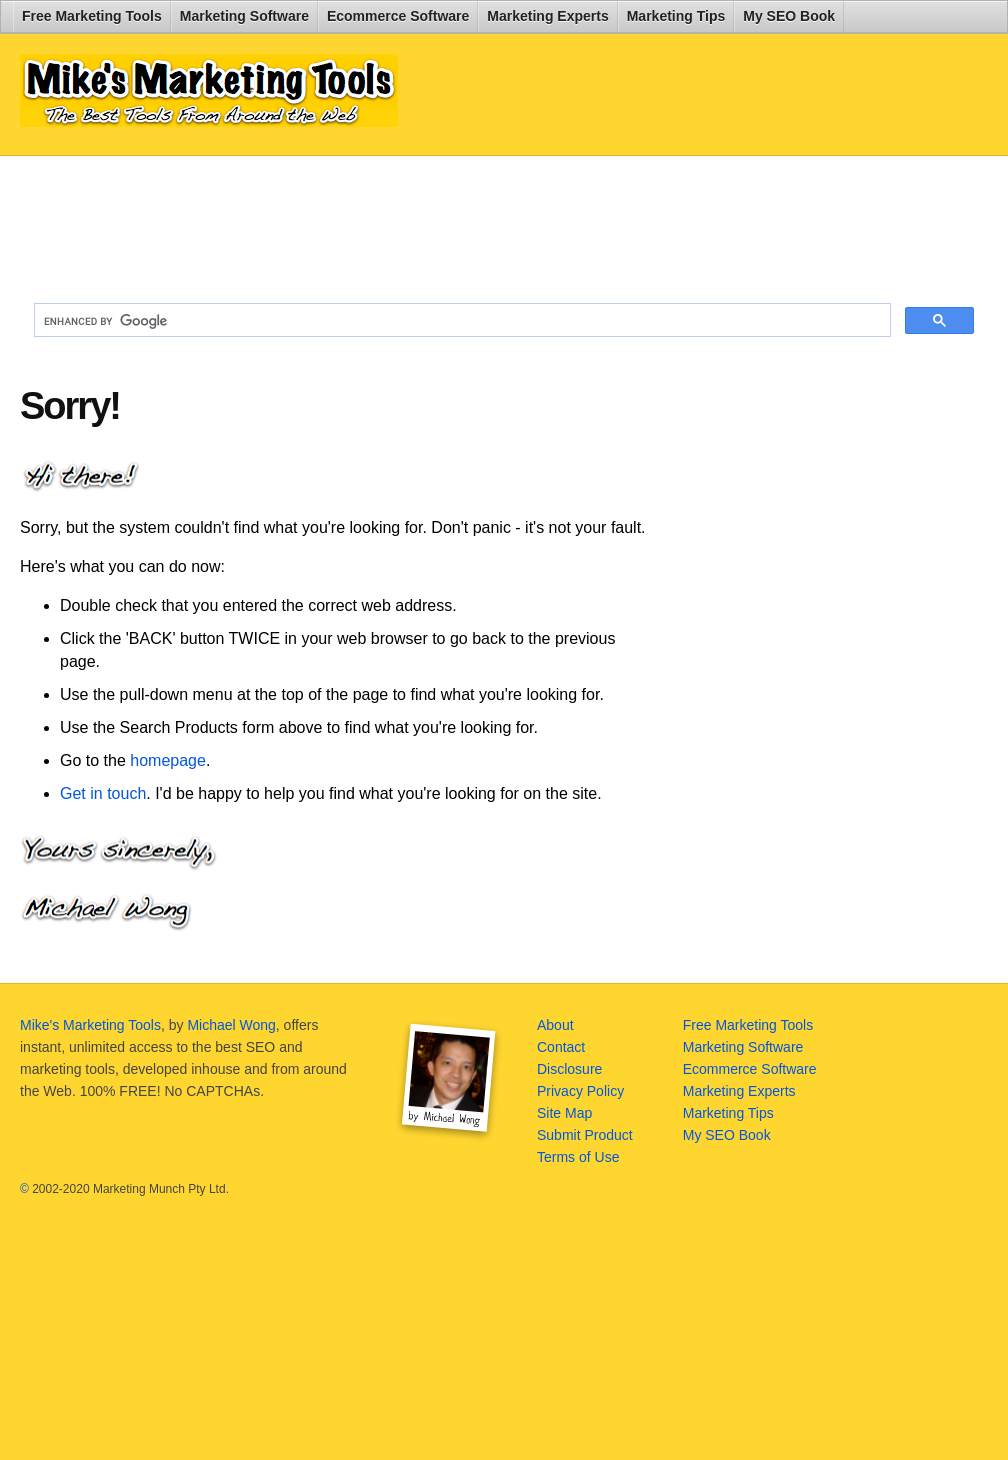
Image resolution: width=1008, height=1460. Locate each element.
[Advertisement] (504, 221)
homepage (168, 760)
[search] (460, 321)
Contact (561, 1047)
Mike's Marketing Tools (90, 1025)
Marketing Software (244, 16)
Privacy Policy (580, 1091)
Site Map (564, 1113)
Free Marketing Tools (92, 16)
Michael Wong (231, 1025)
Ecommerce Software (398, 16)
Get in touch (103, 793)
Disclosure (569, 1069)
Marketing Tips (676, 16)
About (555, 1025)
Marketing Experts (547, 16)
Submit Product (585, 1135)
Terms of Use (578, 1157)
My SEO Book (789, 16)
